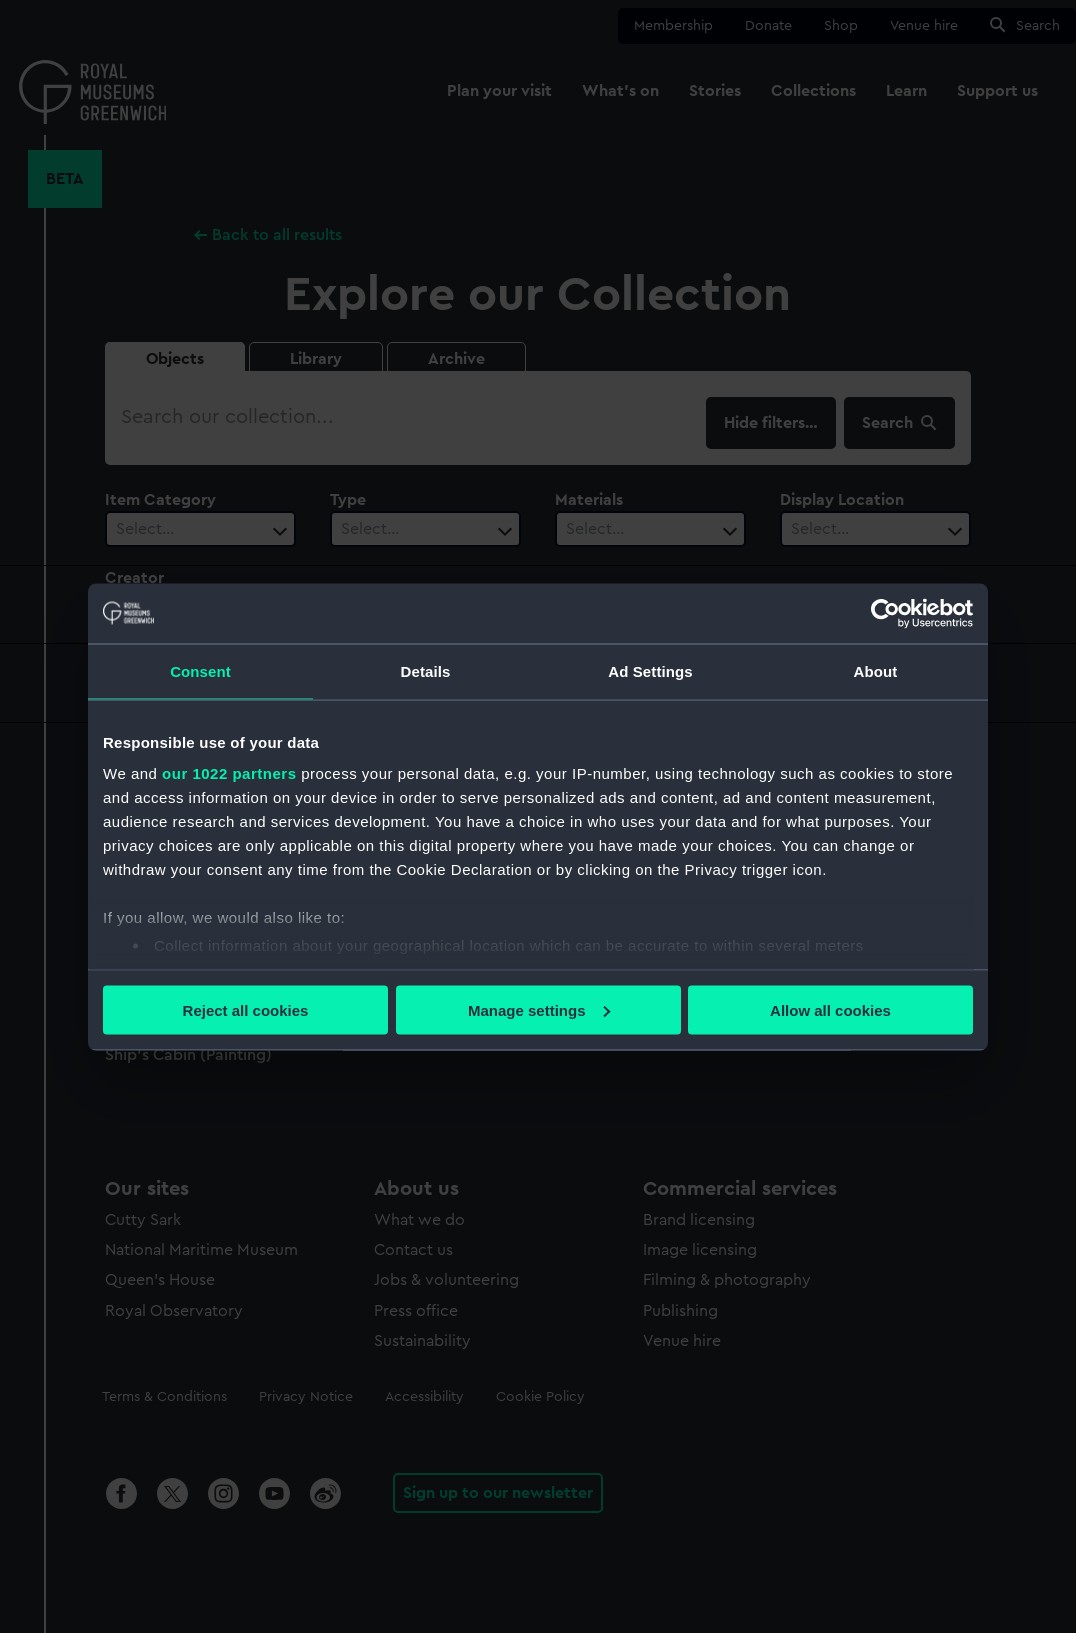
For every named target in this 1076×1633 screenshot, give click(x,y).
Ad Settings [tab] (650, 670)
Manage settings (539, 1009)
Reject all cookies (246, 1009)
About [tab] (876, 670)
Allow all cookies (830, 1009)
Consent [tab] (200, 670)
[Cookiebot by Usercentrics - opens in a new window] (885, 613)
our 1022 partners (229, 773)
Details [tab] (426, 670)
